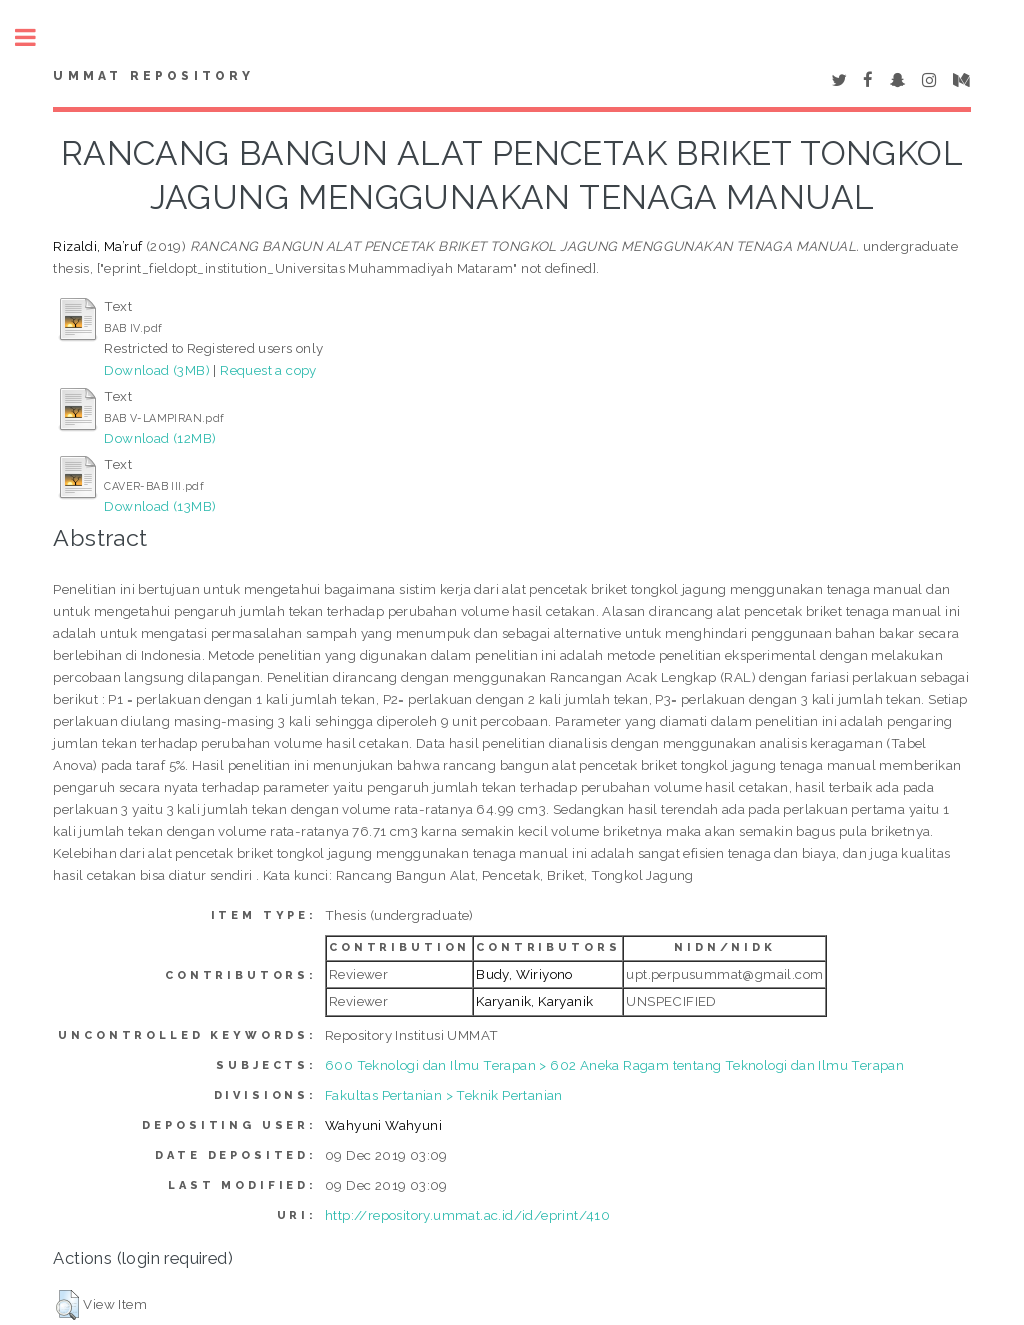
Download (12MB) (160, 438)
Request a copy (268, 370)
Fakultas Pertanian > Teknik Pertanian (444, 1095)
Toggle (36, 37)
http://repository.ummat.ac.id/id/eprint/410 (467, 1215)
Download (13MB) (160, 506)
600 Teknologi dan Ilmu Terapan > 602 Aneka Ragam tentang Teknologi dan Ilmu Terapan (614, 1065)
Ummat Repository (153, 76)
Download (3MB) (157, 370)
